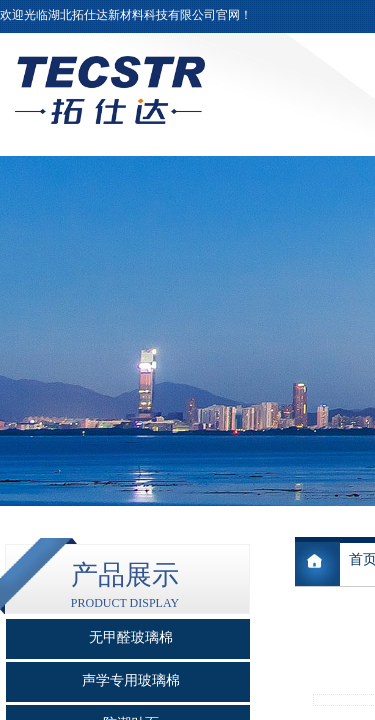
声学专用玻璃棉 (131, 680)
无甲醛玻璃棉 (131, 637)
